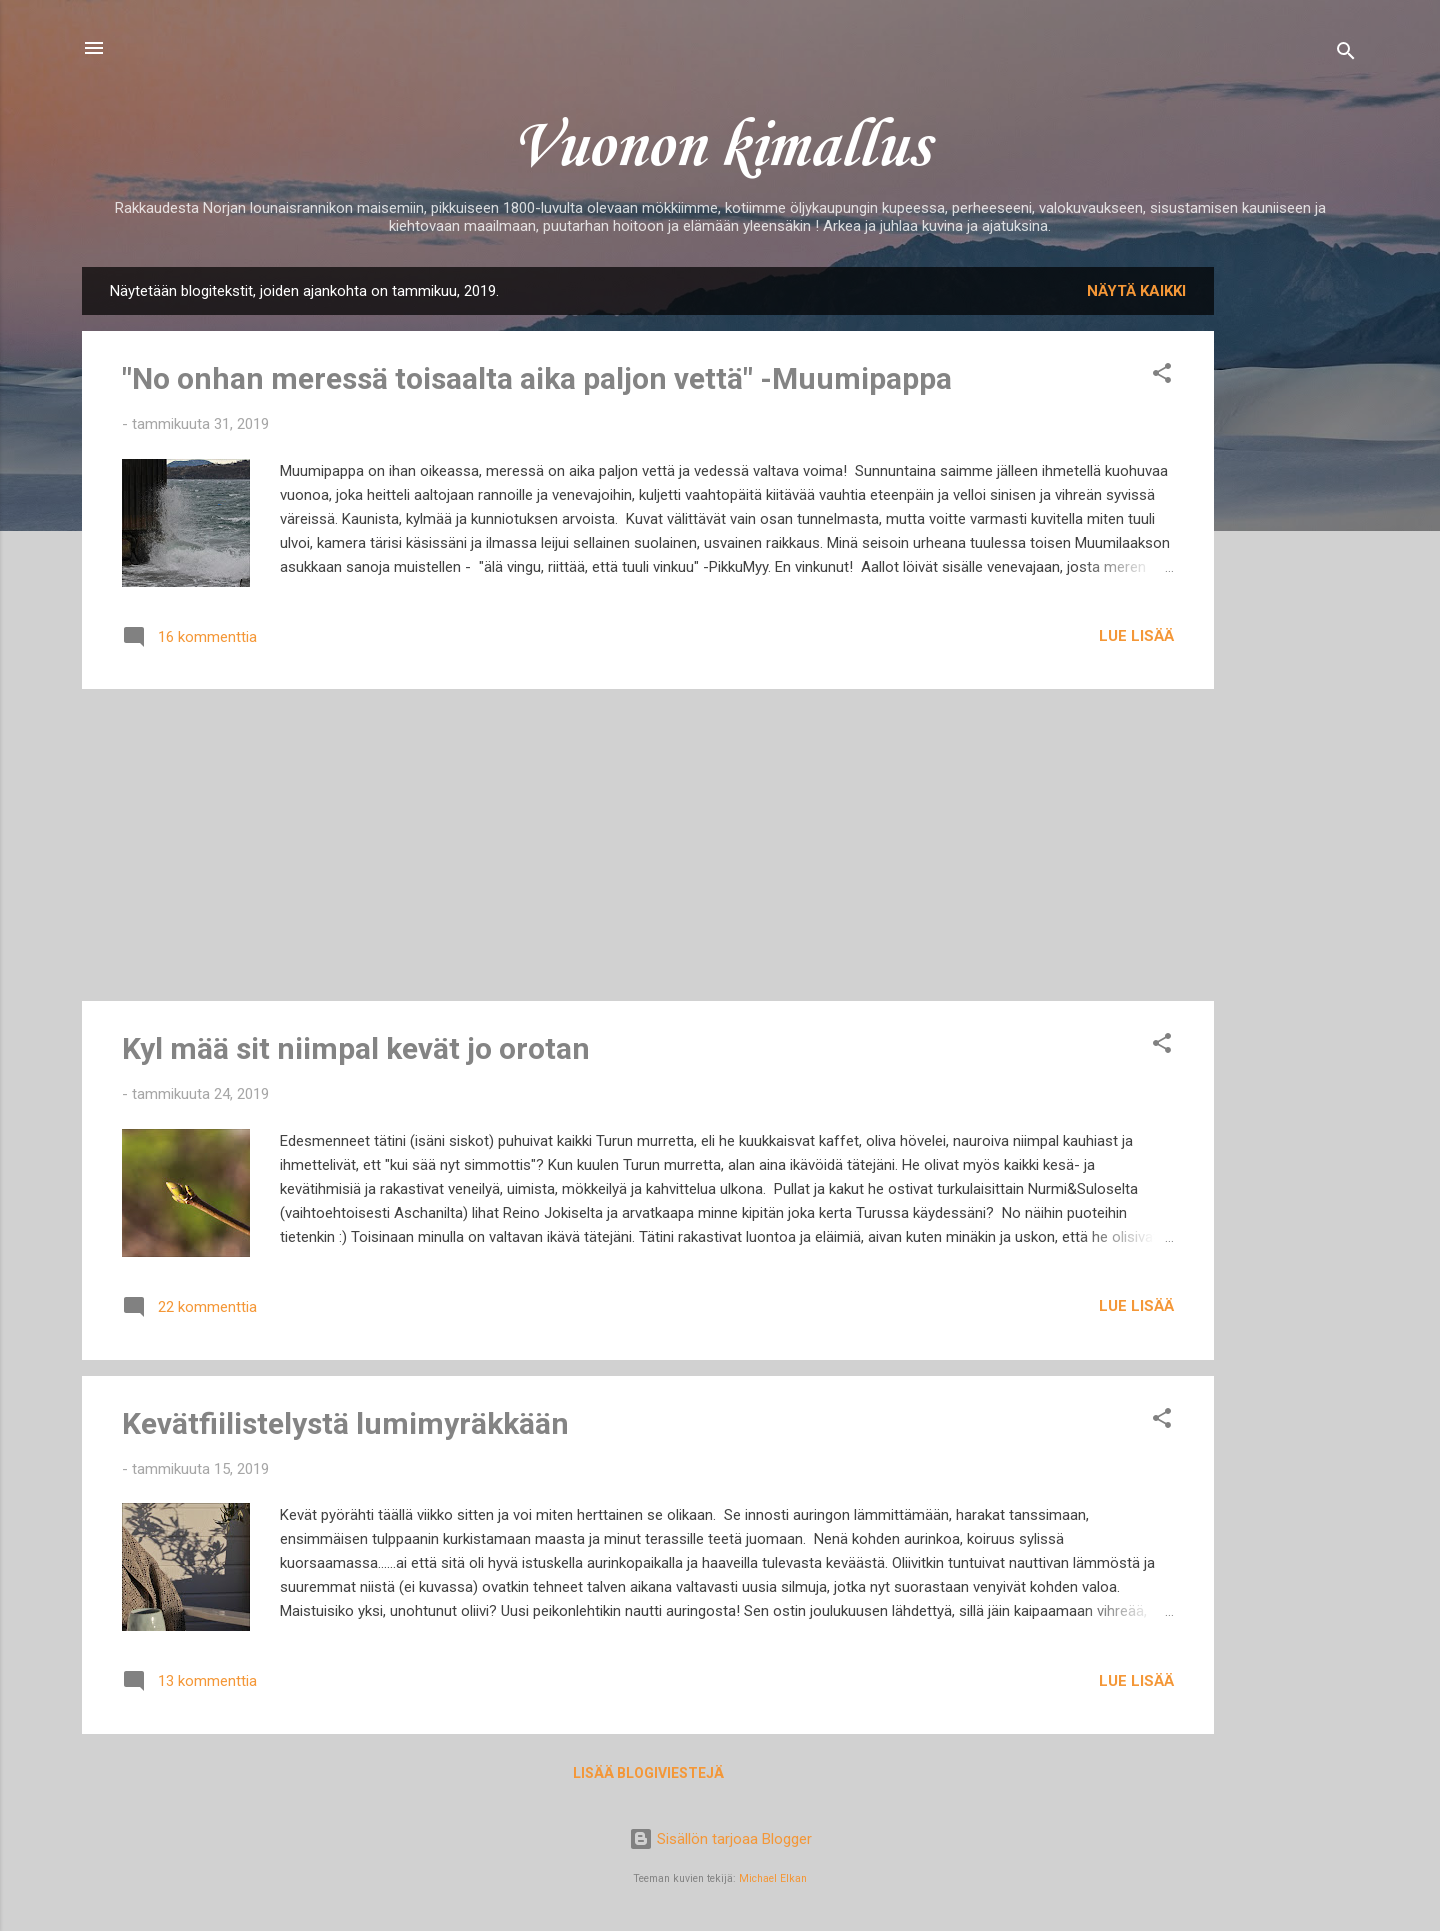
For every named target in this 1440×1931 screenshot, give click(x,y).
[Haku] (1346, 54)
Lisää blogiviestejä (648, 1773)
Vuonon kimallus (720, 148)
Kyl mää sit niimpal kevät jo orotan (356, 1048)
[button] (1162, 376)
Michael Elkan (773, 1878)
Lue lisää (1136, 636)
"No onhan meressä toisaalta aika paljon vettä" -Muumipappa (537, 378)
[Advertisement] (1294, 567)
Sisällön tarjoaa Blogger (720, 1839)
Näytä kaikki (1136, 291)
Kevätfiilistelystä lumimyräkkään (345, 1423)
